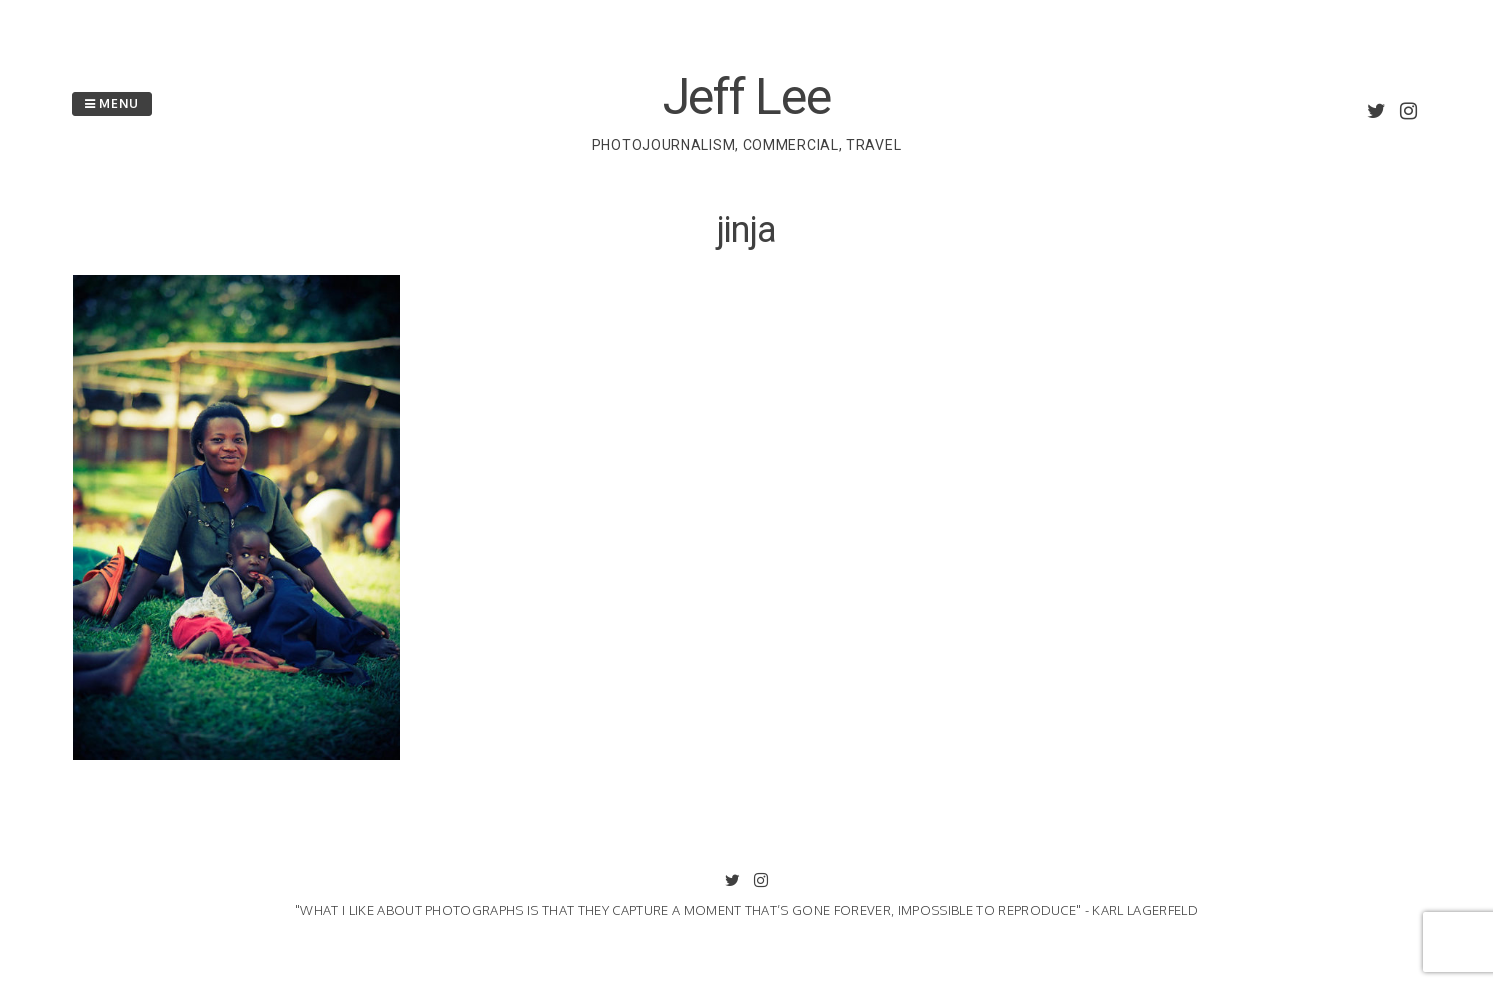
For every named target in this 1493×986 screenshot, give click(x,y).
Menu (112, 103)
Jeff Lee (747, 97)
